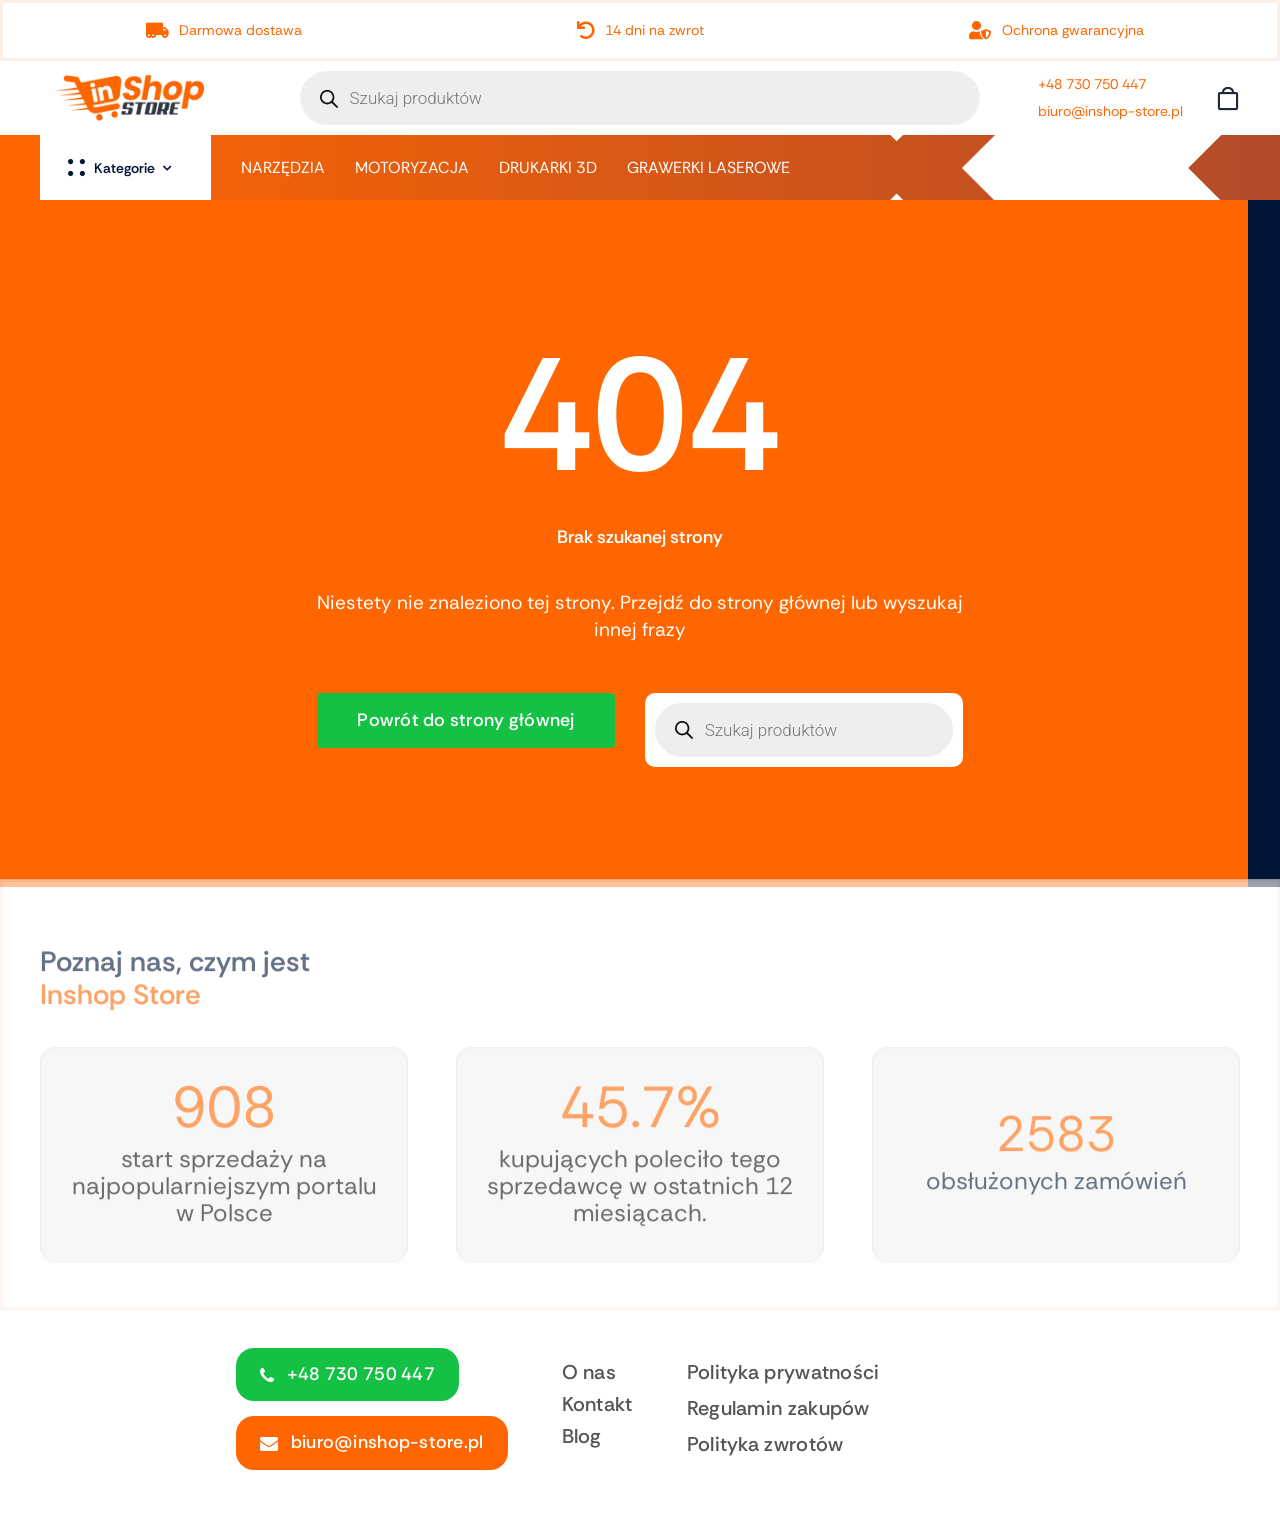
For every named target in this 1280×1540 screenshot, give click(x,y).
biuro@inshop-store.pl (1110, 111)
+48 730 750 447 (1092, 84)
